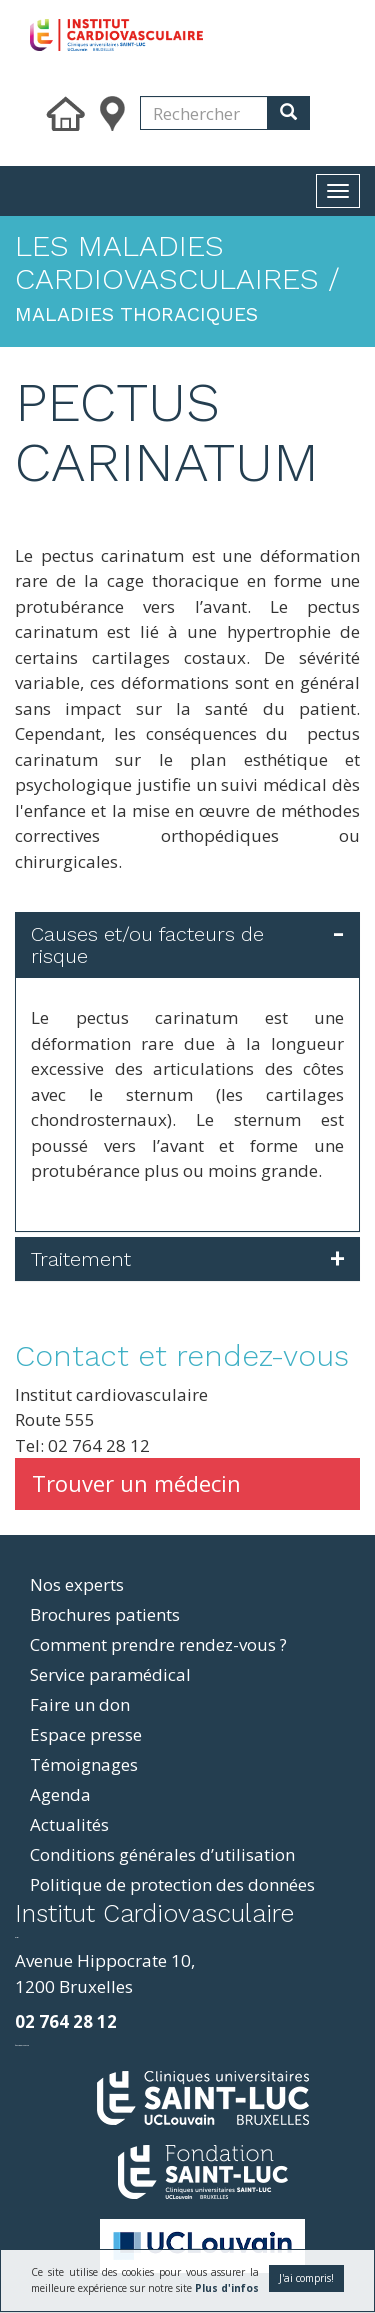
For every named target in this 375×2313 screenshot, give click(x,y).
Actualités (69, 1824)
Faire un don (80, 1704)
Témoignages (84, 1764)
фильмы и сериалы (22, 2045)
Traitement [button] (81, 1259)
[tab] (187, 945)
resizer (16, 1937)
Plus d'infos (227, 2288)
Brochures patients (105, 1614)
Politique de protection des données (172, 1884)
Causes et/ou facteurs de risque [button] (147, 945)
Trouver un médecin (136, 1483)
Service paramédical (110, 1674)
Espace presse (86, 1734)
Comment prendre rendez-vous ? (158, 1644)
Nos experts (77, 1584)
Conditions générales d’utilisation (162, 1854)
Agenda (60, 1794)
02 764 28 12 (66, 2021)
